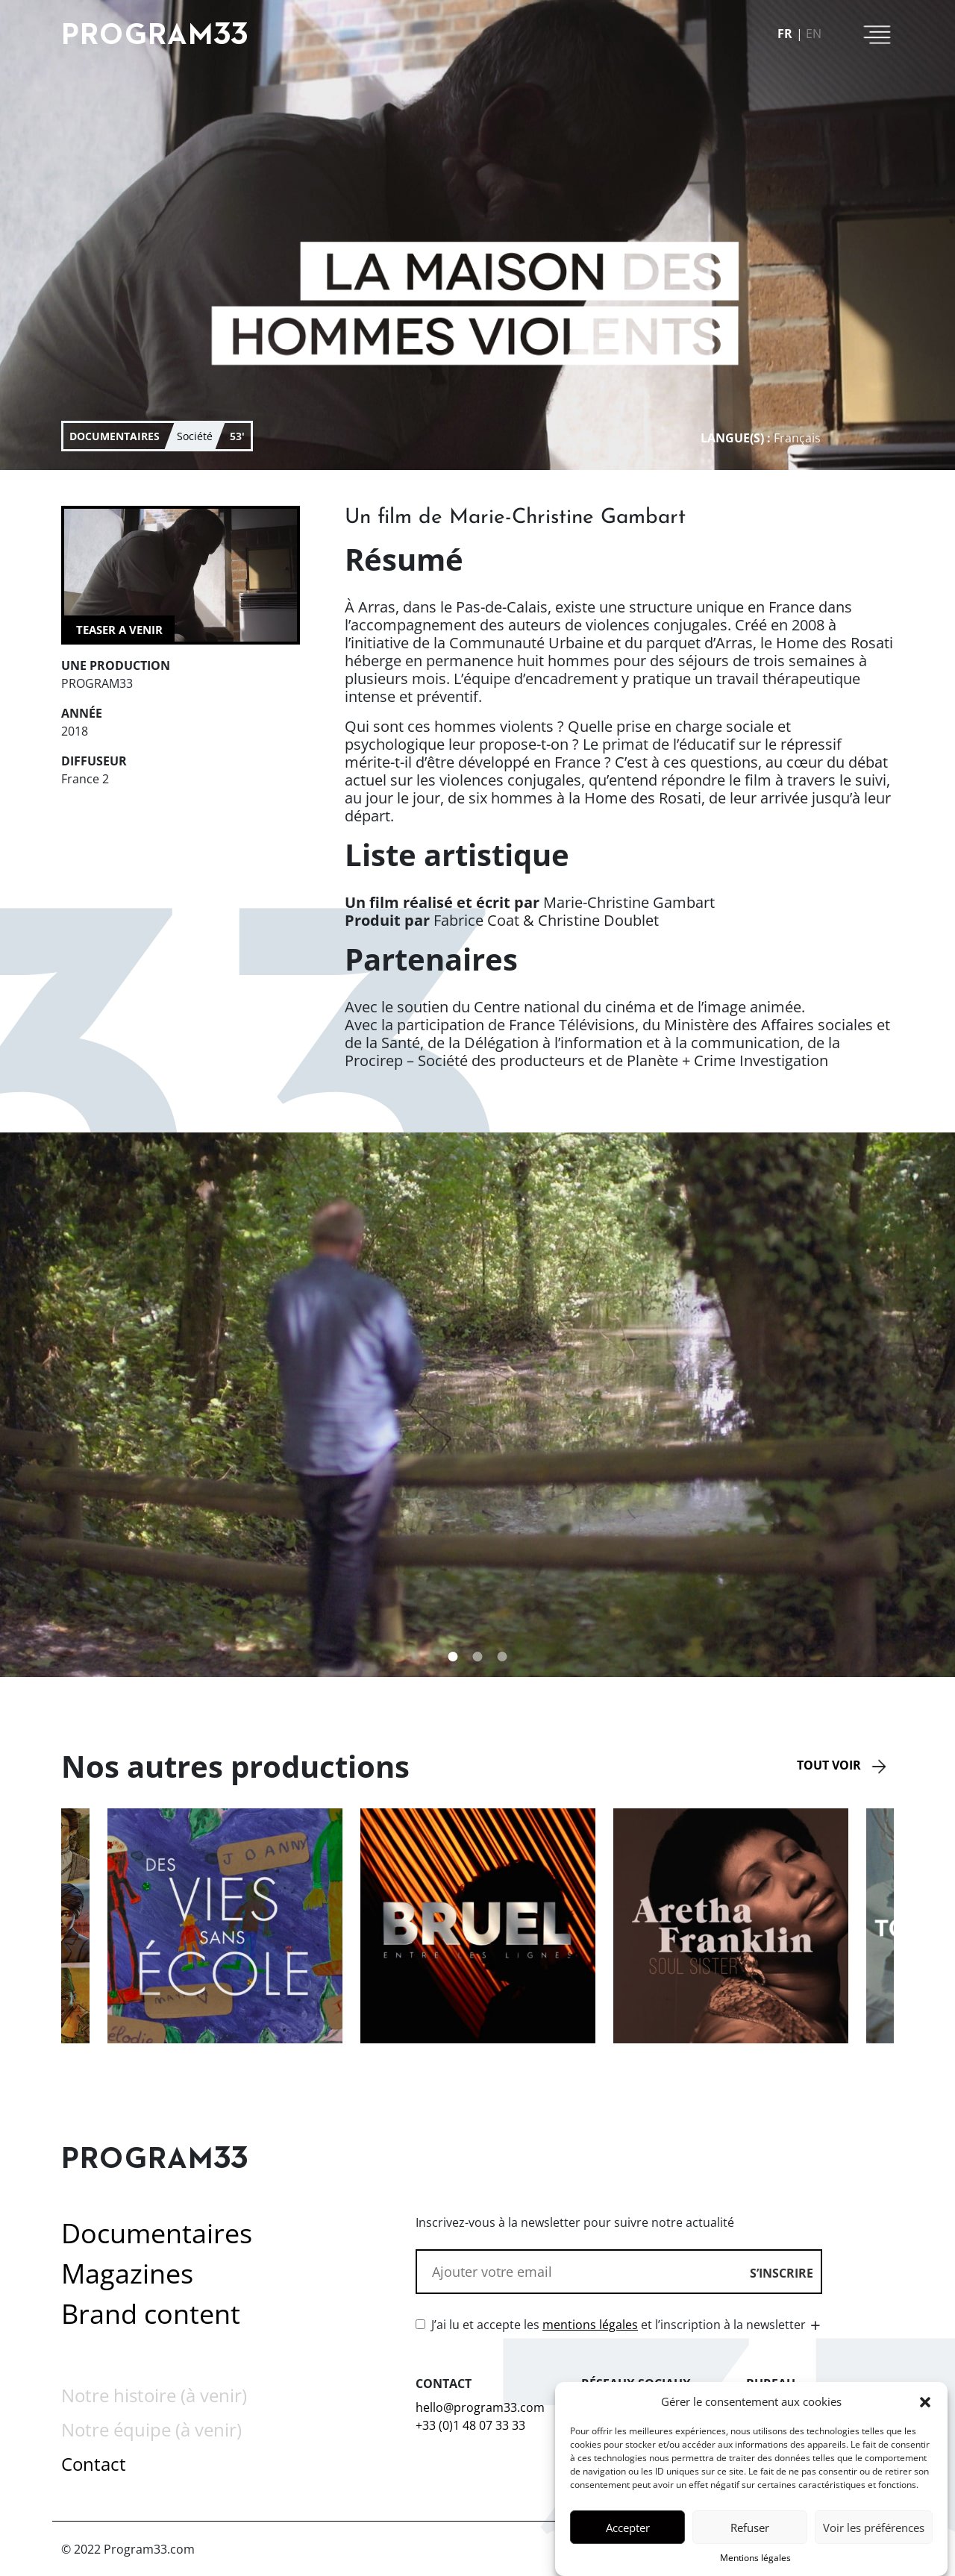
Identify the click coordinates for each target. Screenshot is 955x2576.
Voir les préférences (873, 2532)
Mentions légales (755, 2563)
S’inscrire (781, 2273)
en (813, 33)
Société (195, 436)
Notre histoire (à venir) (154, 2395)
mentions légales (590, 2324)
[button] (925, 2406)
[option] (478, 1926)
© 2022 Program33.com (128, 2549)
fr (784, 33)
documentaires (114, 436)
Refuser (749, 2532)
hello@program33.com (480, 2407)
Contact (93, 2463)
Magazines (127, 2273)
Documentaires (156, 2233)
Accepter (628, 2532)
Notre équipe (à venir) (151, 2429)
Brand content (150, 2313)
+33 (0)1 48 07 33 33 (470, 2425)
